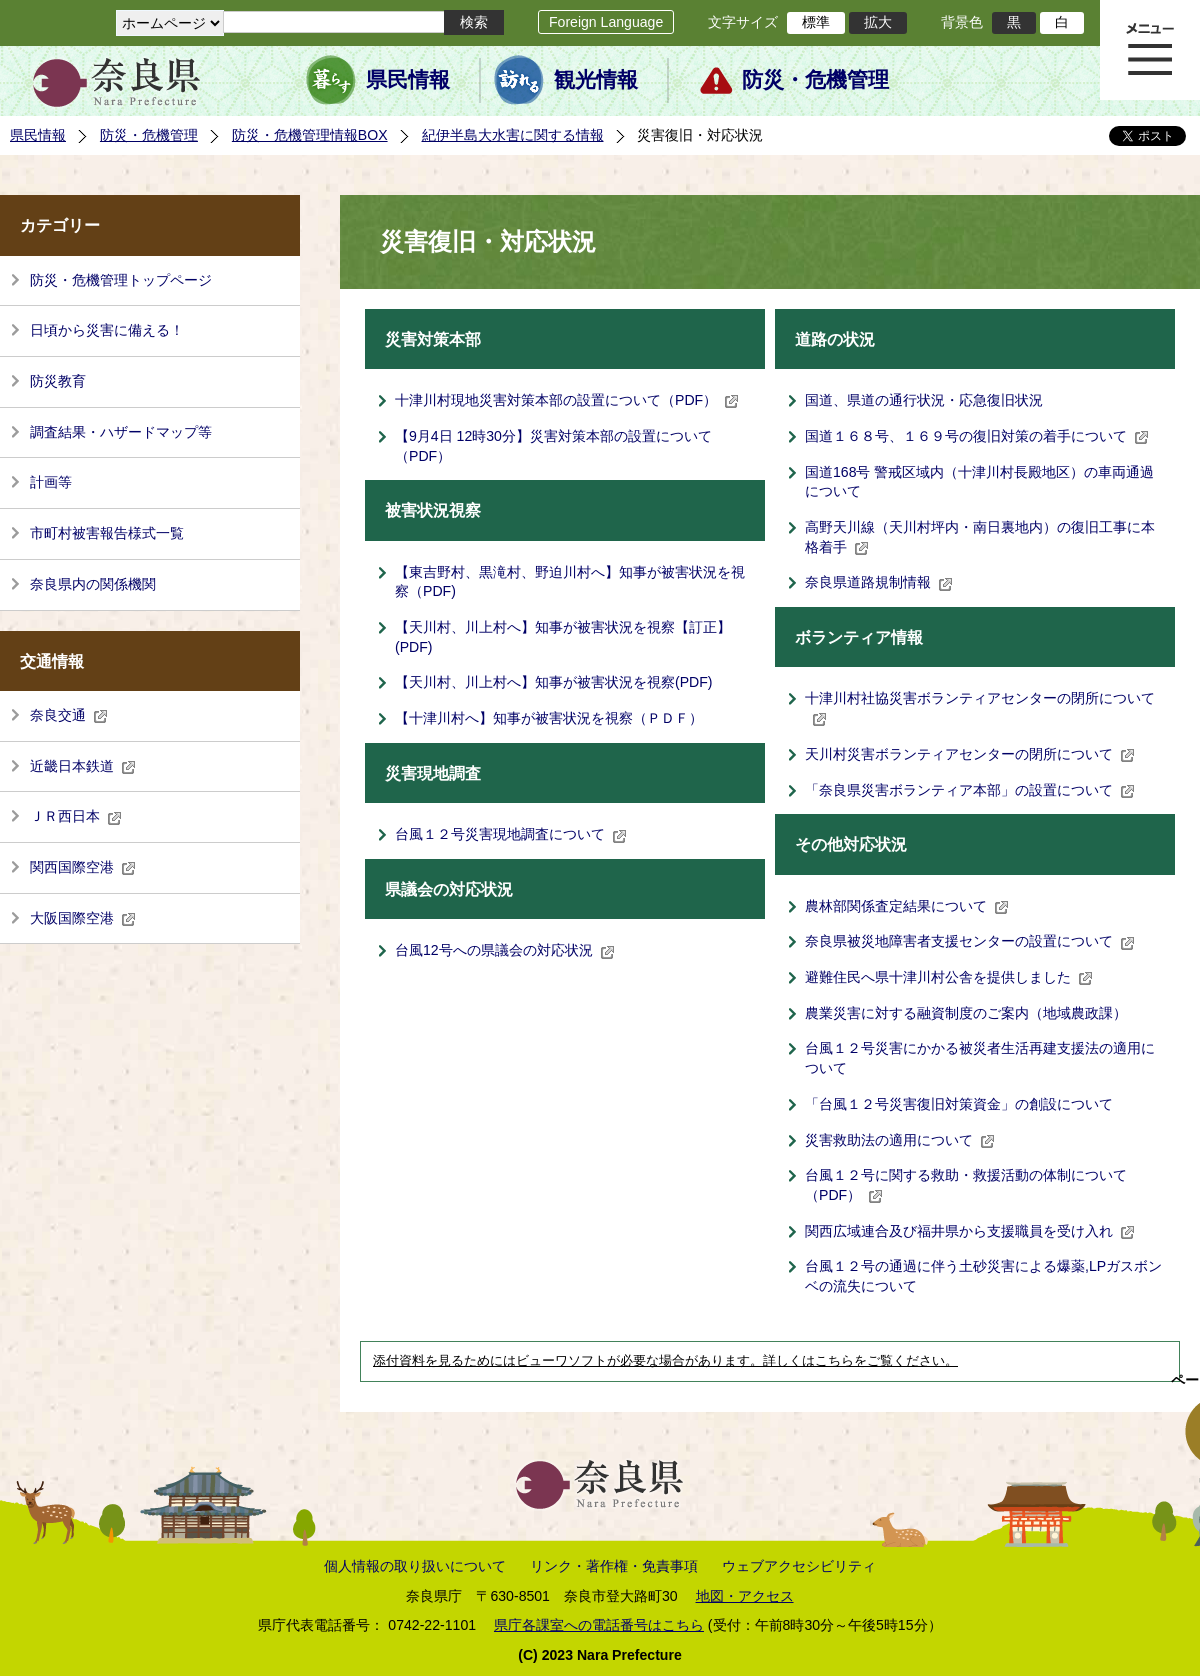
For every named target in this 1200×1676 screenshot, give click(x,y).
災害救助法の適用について (900, 1140)
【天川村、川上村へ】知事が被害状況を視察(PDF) (554, 682)
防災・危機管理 (815, 80)
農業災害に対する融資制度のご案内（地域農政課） (966, 1013)
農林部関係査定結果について (907, 906)
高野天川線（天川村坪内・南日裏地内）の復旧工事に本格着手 (980, 537)
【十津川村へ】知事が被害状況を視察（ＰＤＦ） (549, 718)
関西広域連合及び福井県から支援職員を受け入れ (970, 1231)
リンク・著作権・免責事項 (614, 1566)
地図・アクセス (745, 1596)
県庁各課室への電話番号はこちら (599, 1625)
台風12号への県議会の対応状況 (505, 950)
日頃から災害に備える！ (107, 330)
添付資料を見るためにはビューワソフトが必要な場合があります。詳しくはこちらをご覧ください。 (665, 1361)
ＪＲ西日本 (76, 816)
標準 (816, 22)
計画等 (51, 482)
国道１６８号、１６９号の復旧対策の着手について (977, 436)
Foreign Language (606, 22)
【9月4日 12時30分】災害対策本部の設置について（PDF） (553, 446)
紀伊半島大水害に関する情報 (513, 135)
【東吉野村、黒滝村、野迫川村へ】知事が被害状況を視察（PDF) (570, 582)
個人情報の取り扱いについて (415, 1566)
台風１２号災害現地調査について (511, 834)
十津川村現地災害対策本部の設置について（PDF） (567, 400)
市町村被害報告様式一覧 (107, 533)
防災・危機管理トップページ (121, 280)
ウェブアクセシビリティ (799, 1566)
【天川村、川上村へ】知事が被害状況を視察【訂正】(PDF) (563, 637)
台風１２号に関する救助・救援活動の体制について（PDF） (966, 1185)
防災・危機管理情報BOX (310, 135)
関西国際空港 (83, 867)
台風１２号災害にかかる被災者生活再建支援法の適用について (980, 1058)
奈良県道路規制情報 (879, 582)
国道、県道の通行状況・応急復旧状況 (924, 400)
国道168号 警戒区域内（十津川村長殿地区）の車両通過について (979, 482)
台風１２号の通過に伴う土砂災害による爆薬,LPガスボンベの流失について (983, 1276)
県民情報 (408, 80)
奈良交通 (69, 715)
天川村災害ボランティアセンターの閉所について (970, 754)
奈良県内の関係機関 (93, 584)
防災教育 (58, 381)
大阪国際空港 (83, 918)
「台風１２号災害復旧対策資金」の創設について (959, 1104)
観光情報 (596, 80)
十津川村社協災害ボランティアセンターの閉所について (980, 708)
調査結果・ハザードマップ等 (121, 432)
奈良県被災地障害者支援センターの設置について (970, 941)
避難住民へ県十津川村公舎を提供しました (949, 977)
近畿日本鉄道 (83, 766)
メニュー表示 (1150, 50)
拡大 (878, 22)
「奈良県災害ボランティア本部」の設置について (970, 790)
